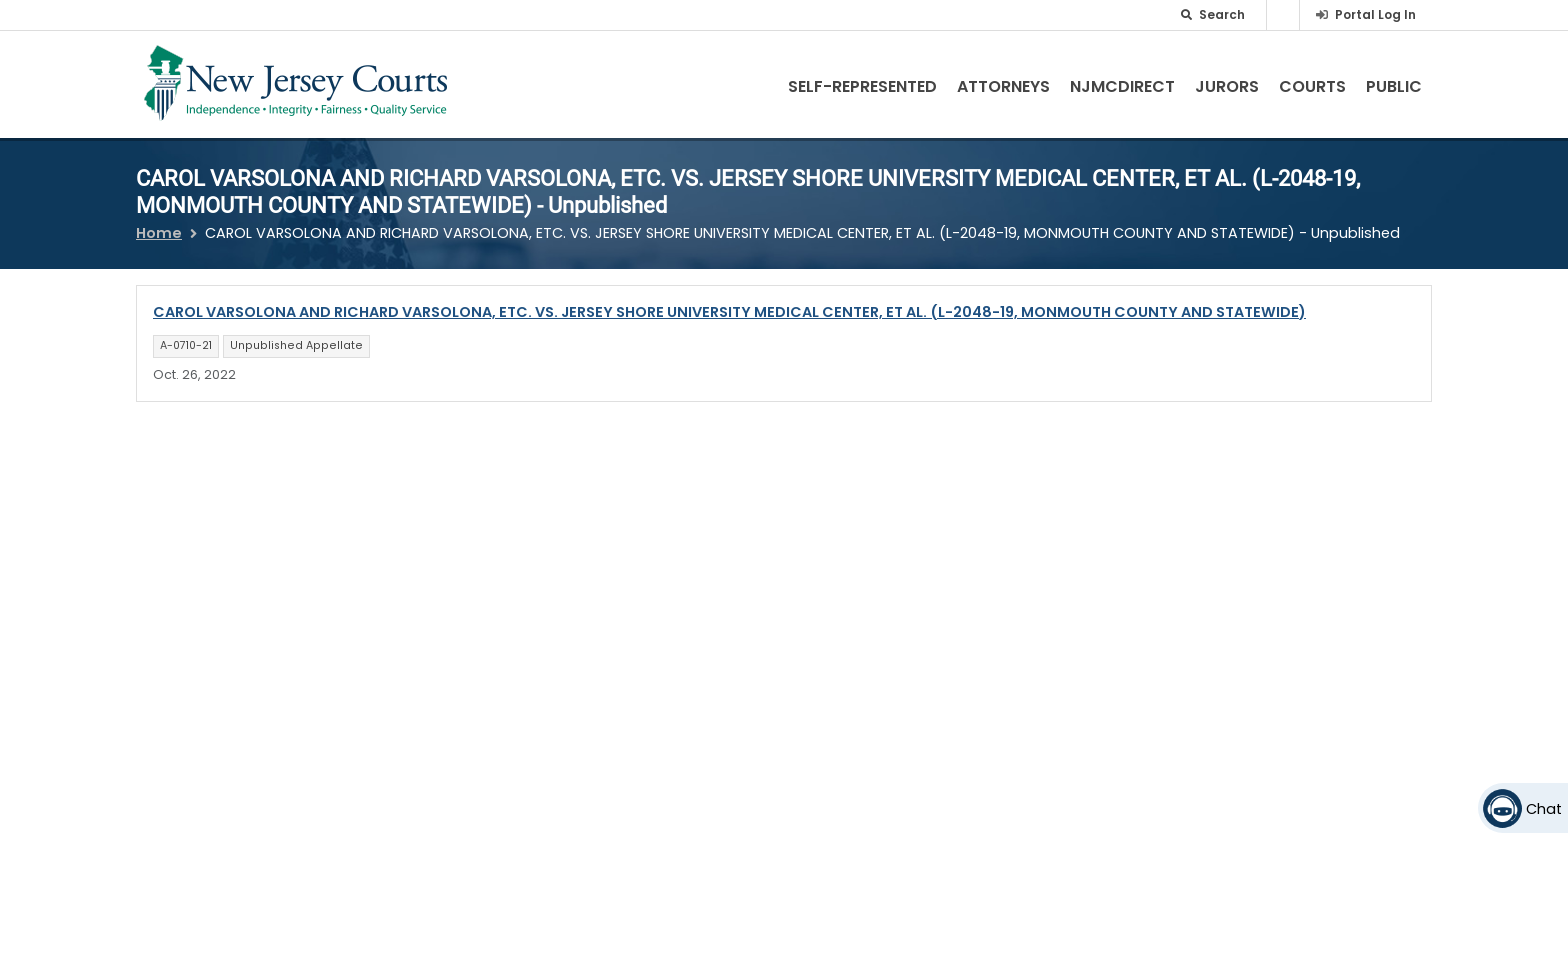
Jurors (1227, 86)
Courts (1312, 86)
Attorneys (1003, 86)
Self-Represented (862, 86)
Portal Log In (1375, 14)
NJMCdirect (1122, 86)
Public (1394, 86)
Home (159, 233)
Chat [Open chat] (1544, 809)
